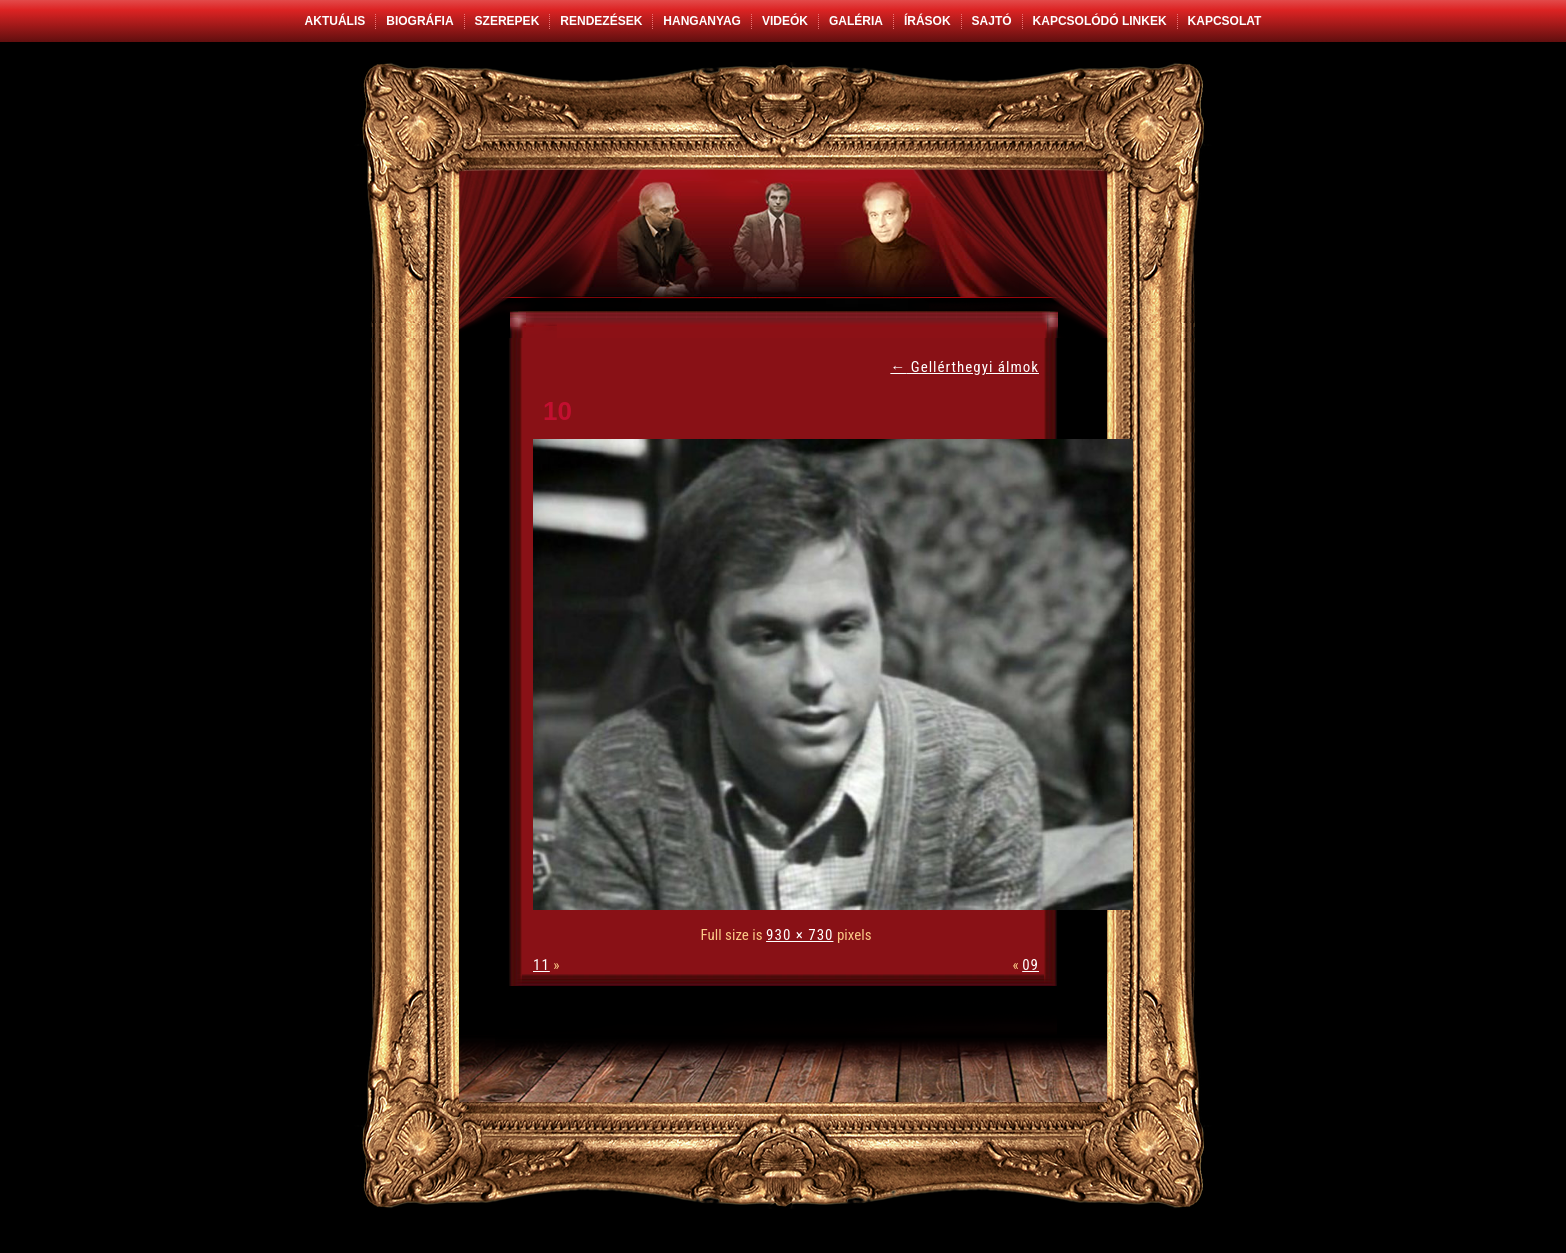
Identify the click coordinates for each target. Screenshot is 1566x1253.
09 (1030, 965)
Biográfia (419, 21)
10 (557, 411)
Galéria (856, 21)
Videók (785, 21)
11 (541, 965)
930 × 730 (799, 935)
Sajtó (992, 21)
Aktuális (335, 21)
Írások (927, 21)
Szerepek (507, 21)
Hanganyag (702, 21)
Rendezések (601, 21)
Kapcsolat (1225, 21)
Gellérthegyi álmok (964, 367)
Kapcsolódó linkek (1100, 21)
